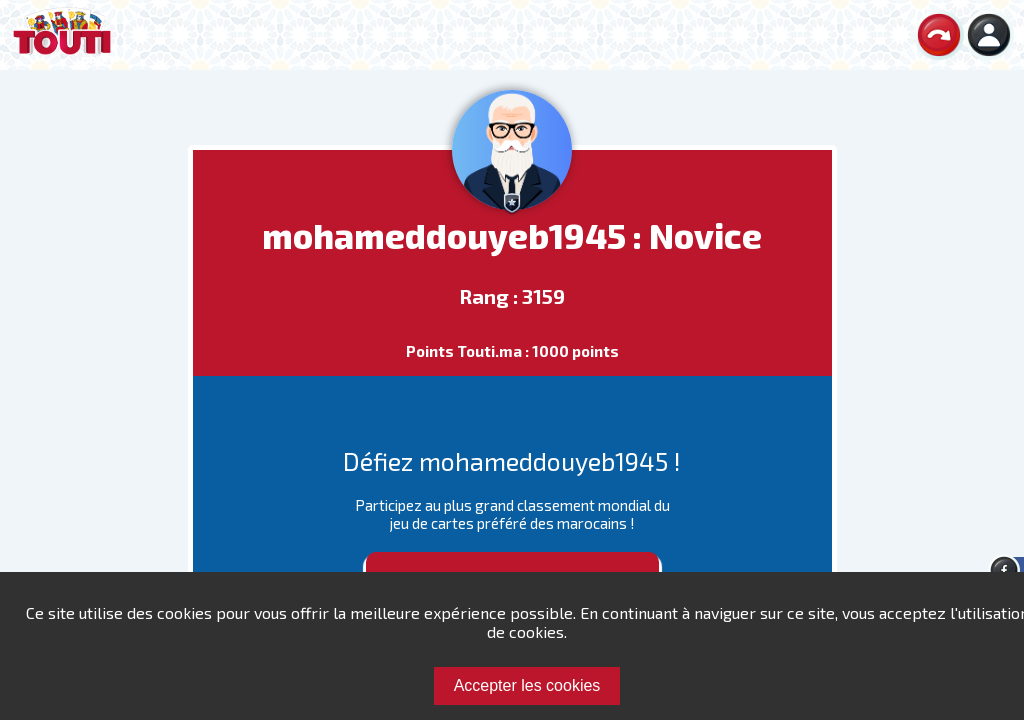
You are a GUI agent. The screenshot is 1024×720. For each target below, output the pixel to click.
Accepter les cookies (527, 685)
